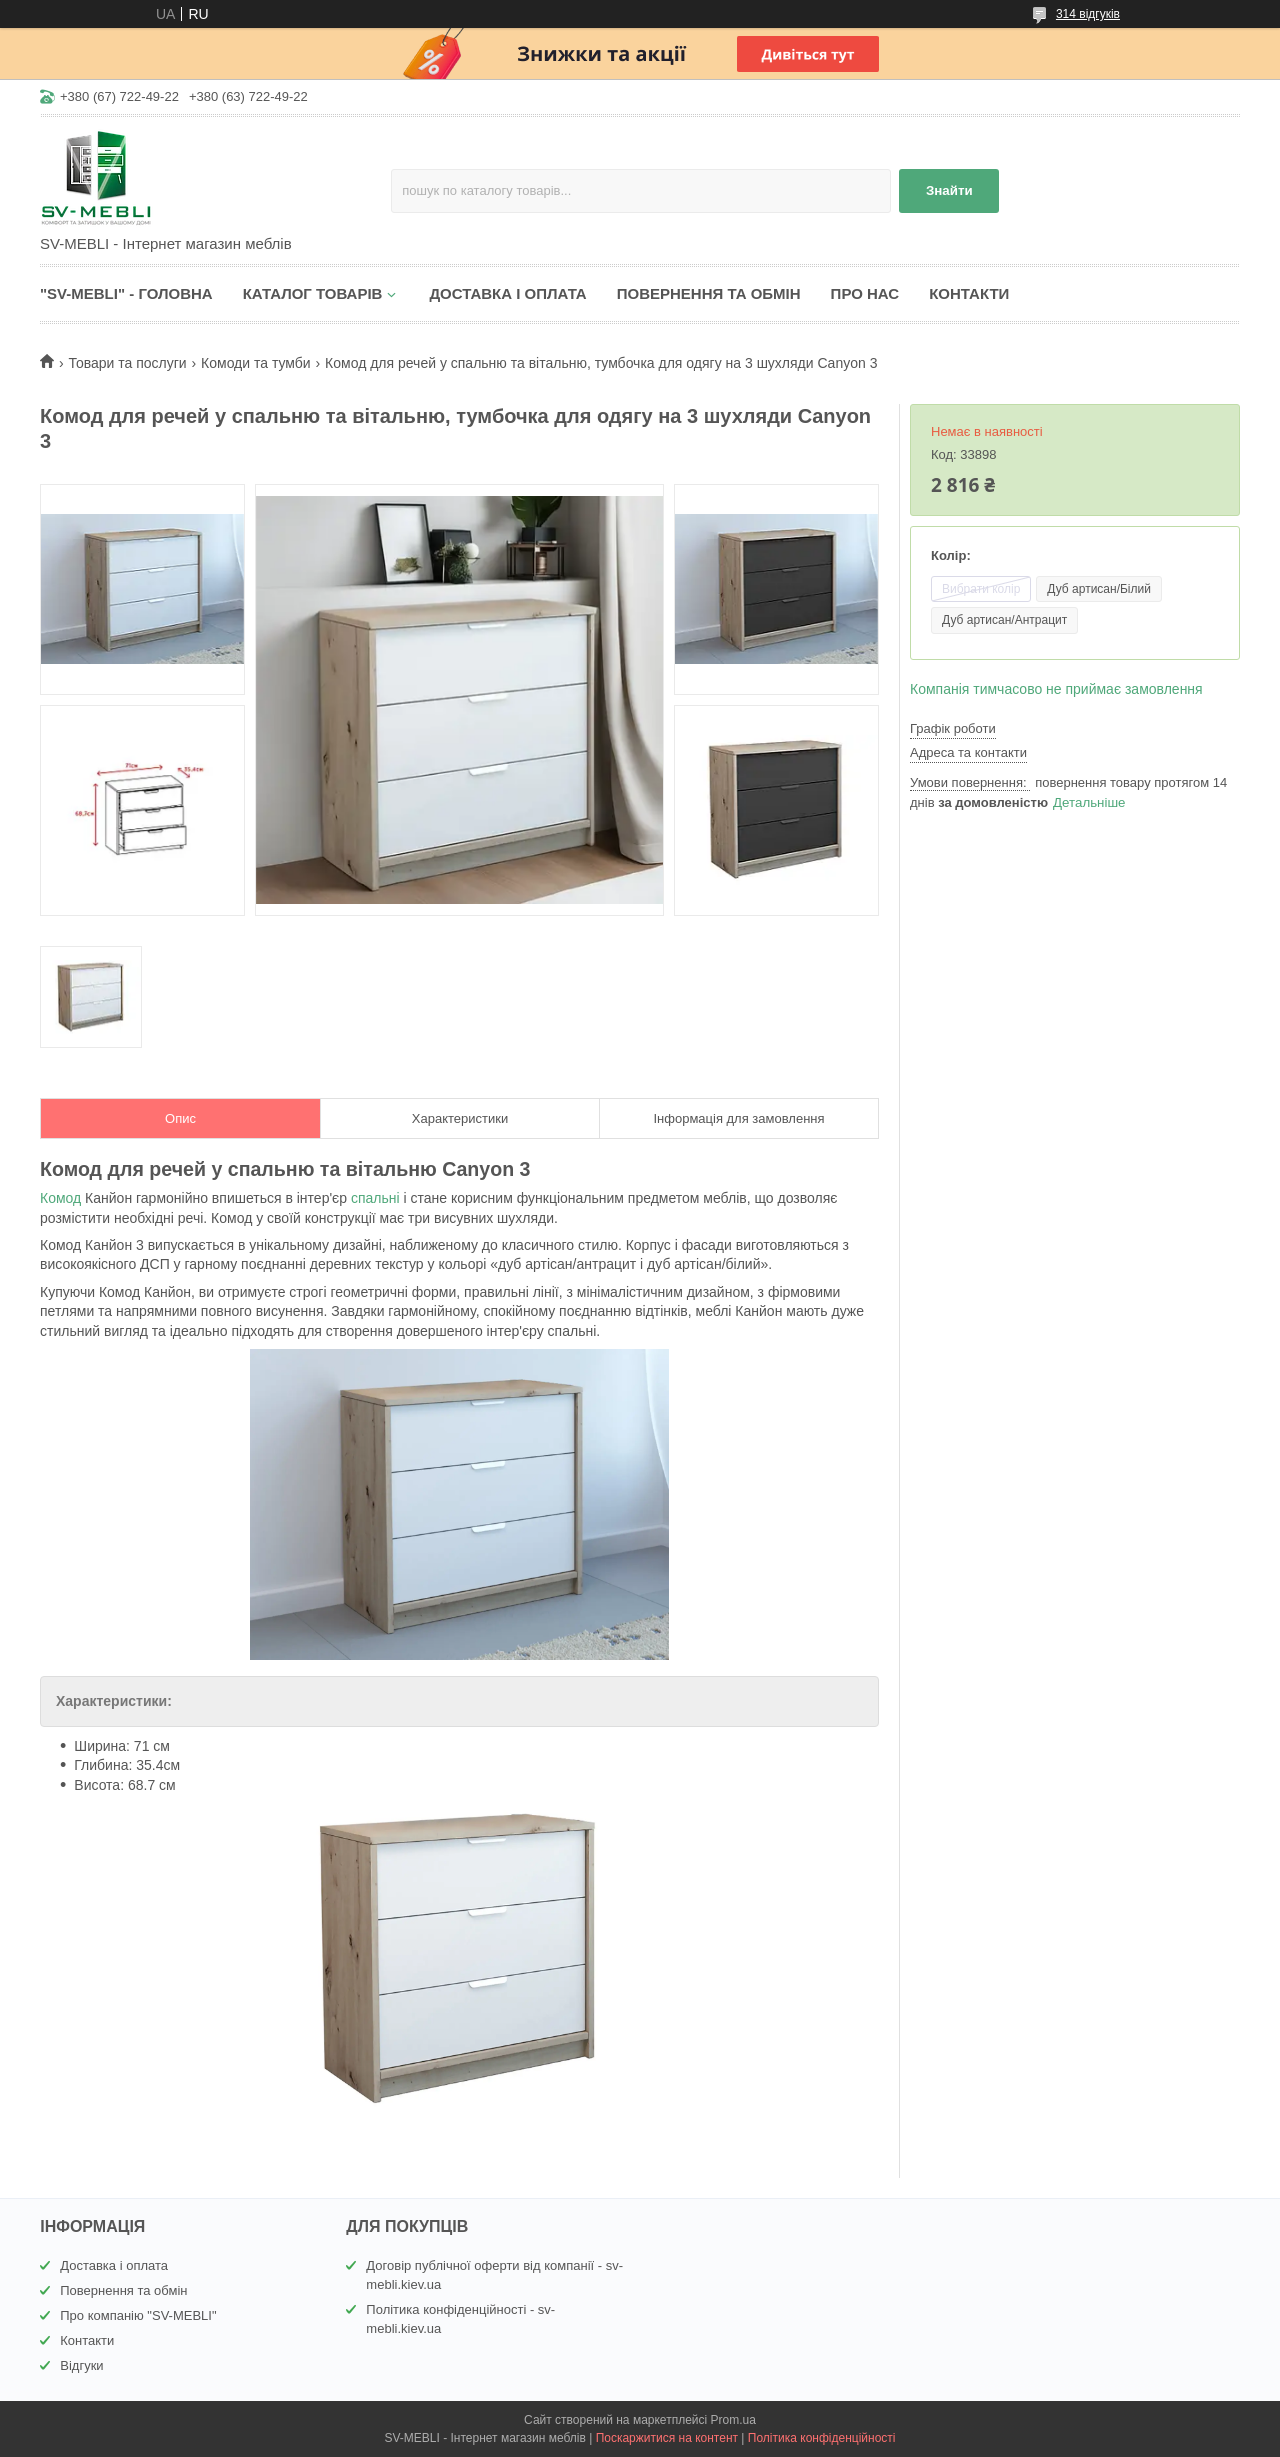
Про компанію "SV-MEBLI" (138, 2315)
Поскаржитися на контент (667, 2438)
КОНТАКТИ (969, 293)
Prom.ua (733, 2420)
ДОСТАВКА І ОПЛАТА (507, 293)
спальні (375, 1198)
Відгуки (81, 2365)
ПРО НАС (865, 293)
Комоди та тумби (256, 363)
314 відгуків (1088, 14)
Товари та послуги (127, 363)
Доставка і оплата (114, 2265)
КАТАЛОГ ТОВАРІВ (313, 293)
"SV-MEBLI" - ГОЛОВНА (126, 293)
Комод (60, 1198)
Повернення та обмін (123, 2290)
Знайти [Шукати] (949, 190)
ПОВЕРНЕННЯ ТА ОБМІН (709, 293)
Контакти (87, 2340)
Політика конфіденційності (822, 2438)
